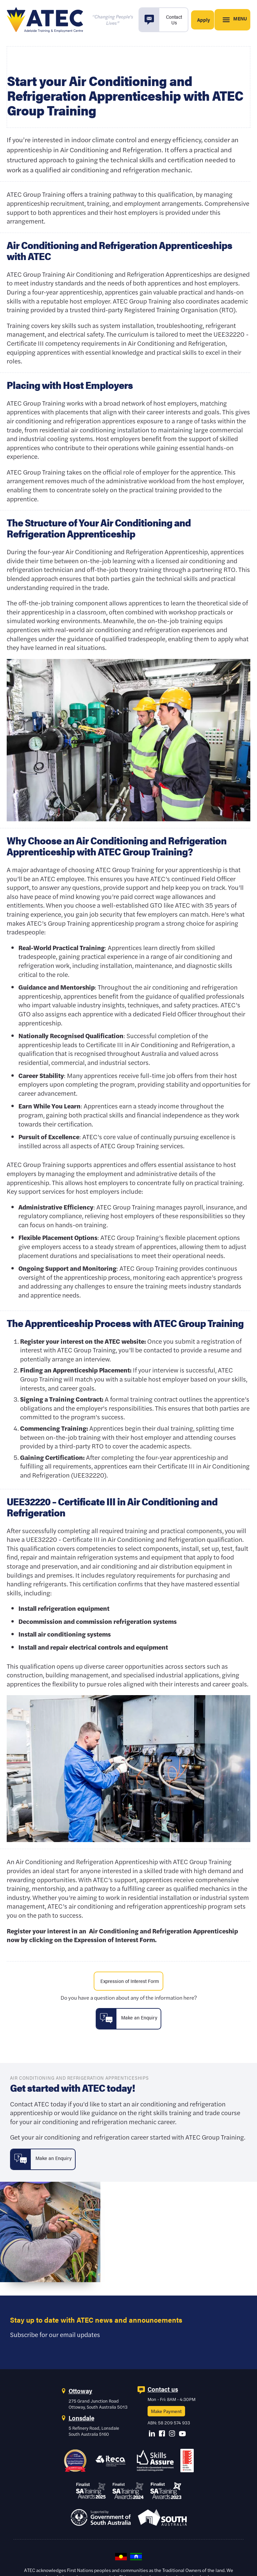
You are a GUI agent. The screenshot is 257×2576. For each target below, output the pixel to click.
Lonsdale (81, 2422)
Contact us (163, 2394)
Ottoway (80, 2395)
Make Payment (166, 2416)
